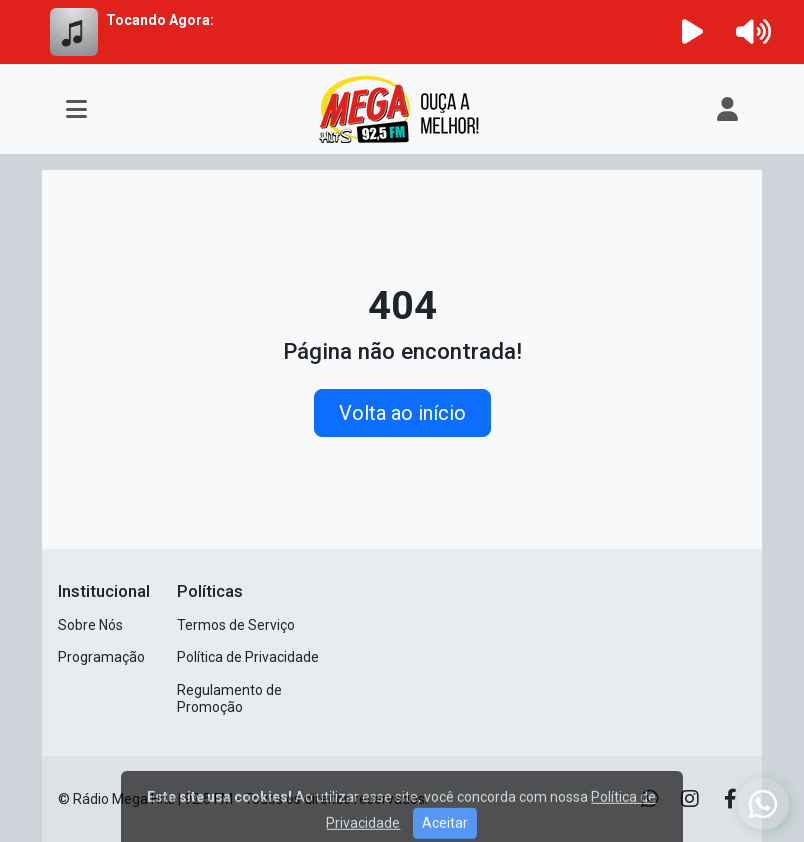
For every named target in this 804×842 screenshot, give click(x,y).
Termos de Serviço (236, 625)
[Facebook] (730, 799)
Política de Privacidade (248, 657)
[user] (727, 109)
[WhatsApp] (763, 804)
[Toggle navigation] (76, 109)
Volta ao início (402, 413)
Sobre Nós (90, 625)
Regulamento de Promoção (229, 698)
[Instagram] (690, 799)
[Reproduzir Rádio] (693, 32)
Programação (101, 657)
